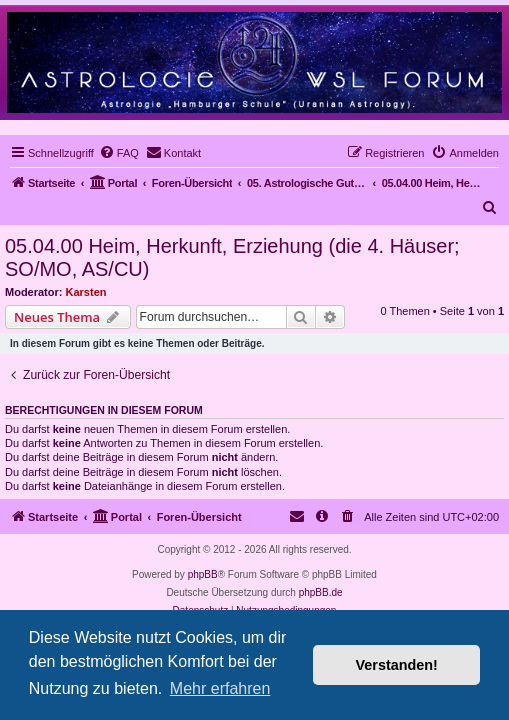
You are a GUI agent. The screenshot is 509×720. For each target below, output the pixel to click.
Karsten (86, 292)
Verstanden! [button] (397, 665)
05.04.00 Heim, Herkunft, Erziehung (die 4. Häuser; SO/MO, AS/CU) (232, 257)
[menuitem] (119, 153)
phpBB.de (321, 592)
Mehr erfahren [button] (220, 688)
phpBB (203, 574)
